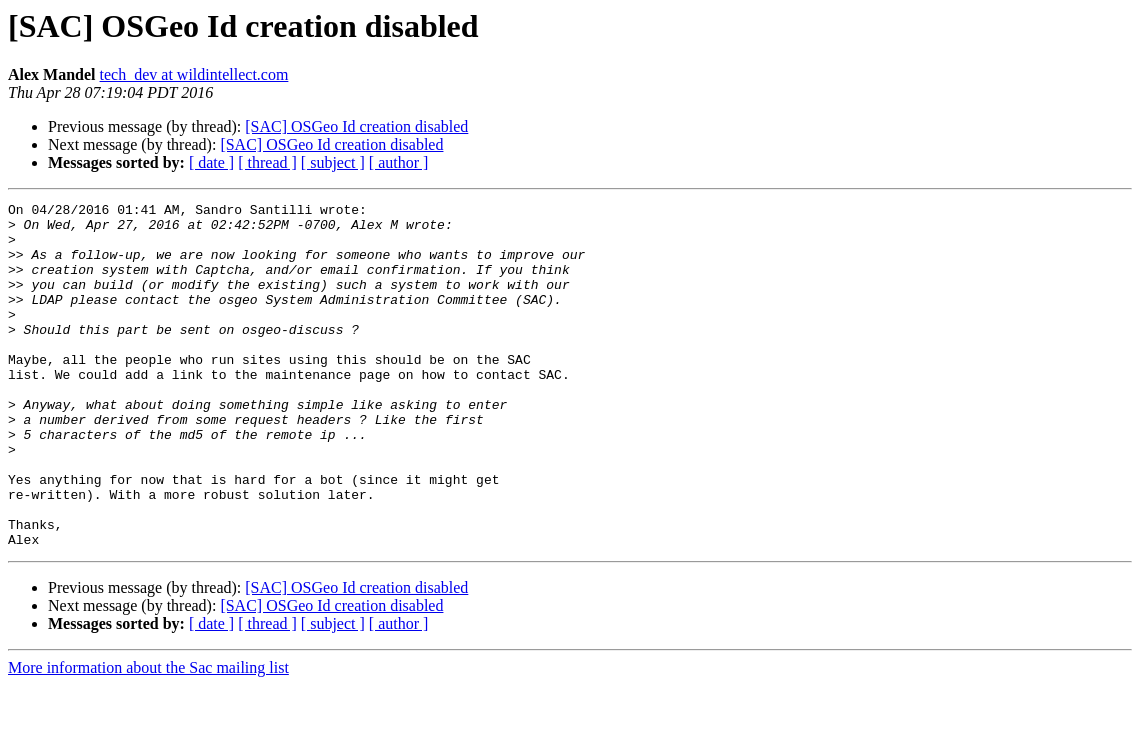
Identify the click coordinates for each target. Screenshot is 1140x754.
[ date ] (211, 162)
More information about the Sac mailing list (148, 736)
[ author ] (399, 162)
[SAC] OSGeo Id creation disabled (356, 126)
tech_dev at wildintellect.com (194, 74)
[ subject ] (333, 162)
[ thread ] (267, 162)
